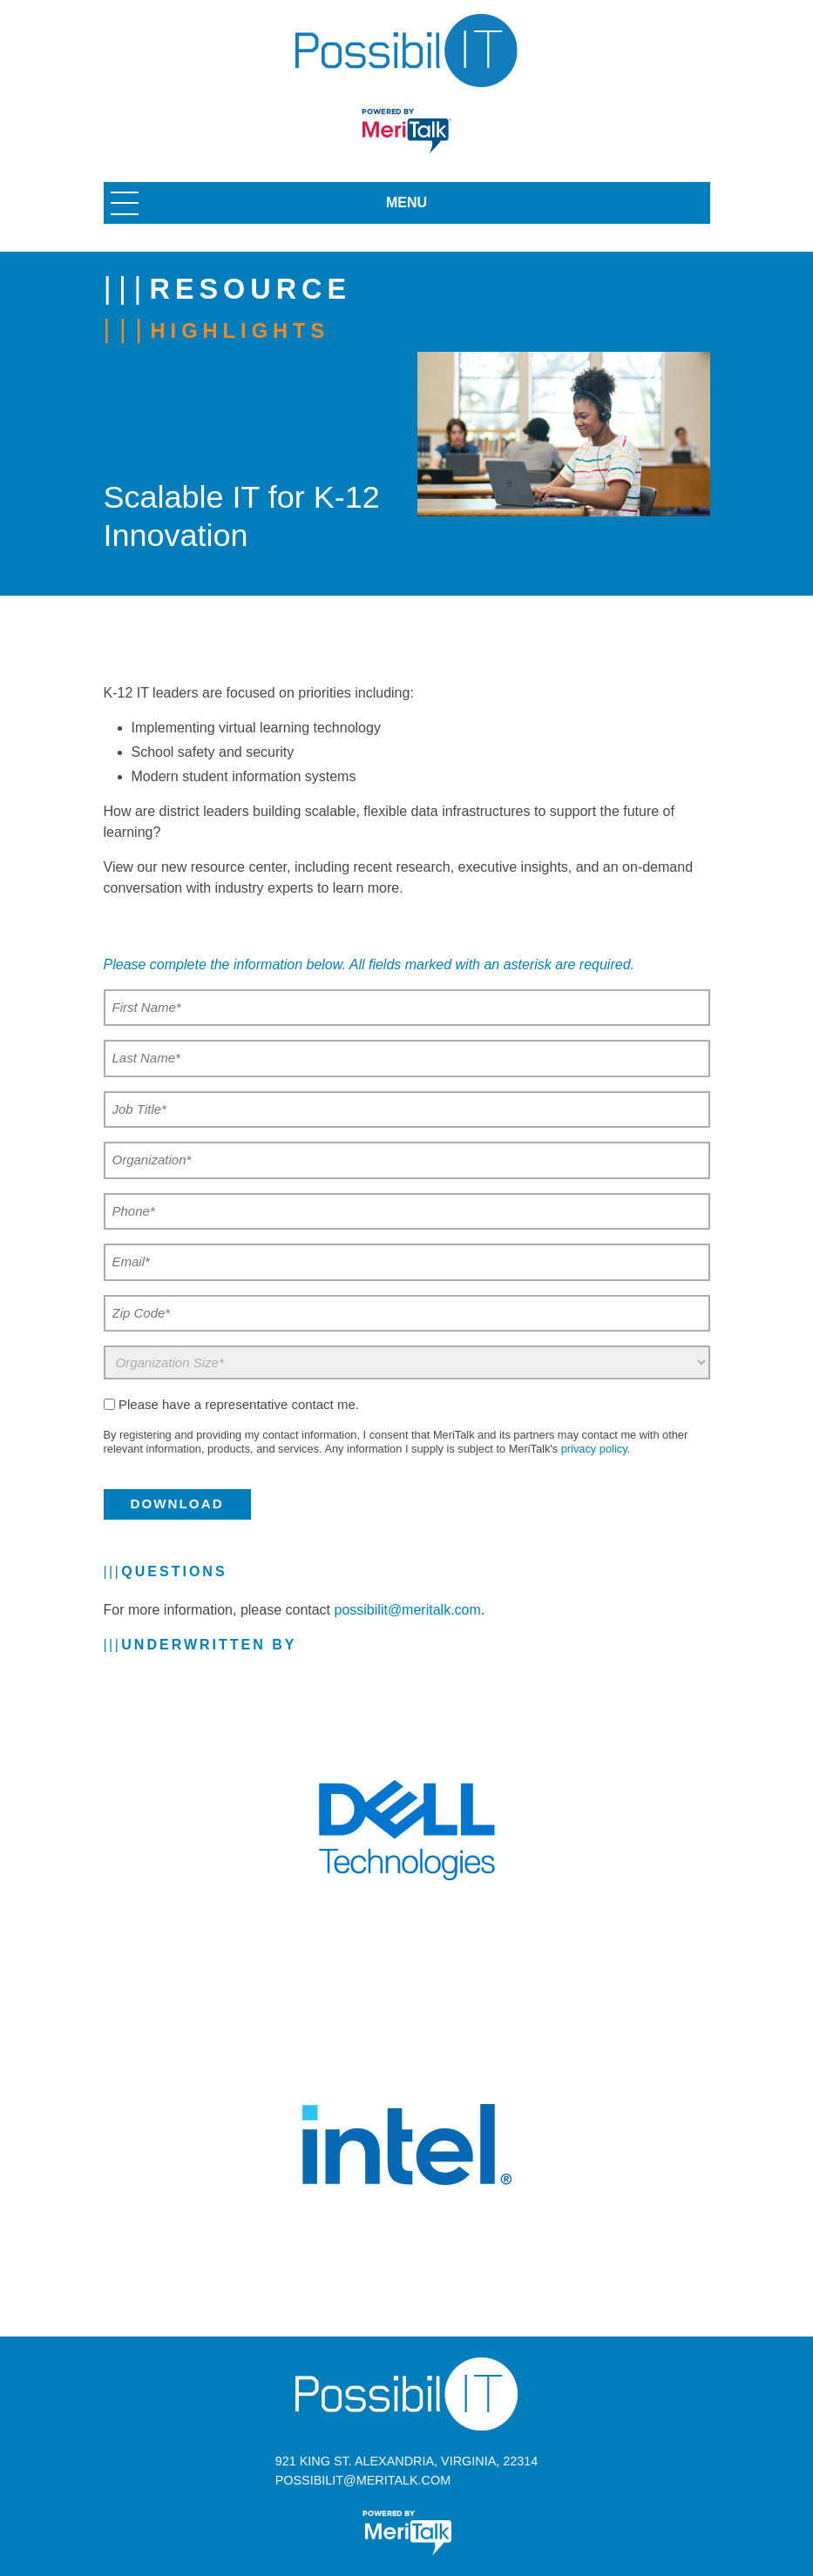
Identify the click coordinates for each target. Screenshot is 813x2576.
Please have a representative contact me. (239, 1404)
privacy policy (594, 1448)
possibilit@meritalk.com (408, 1609)
